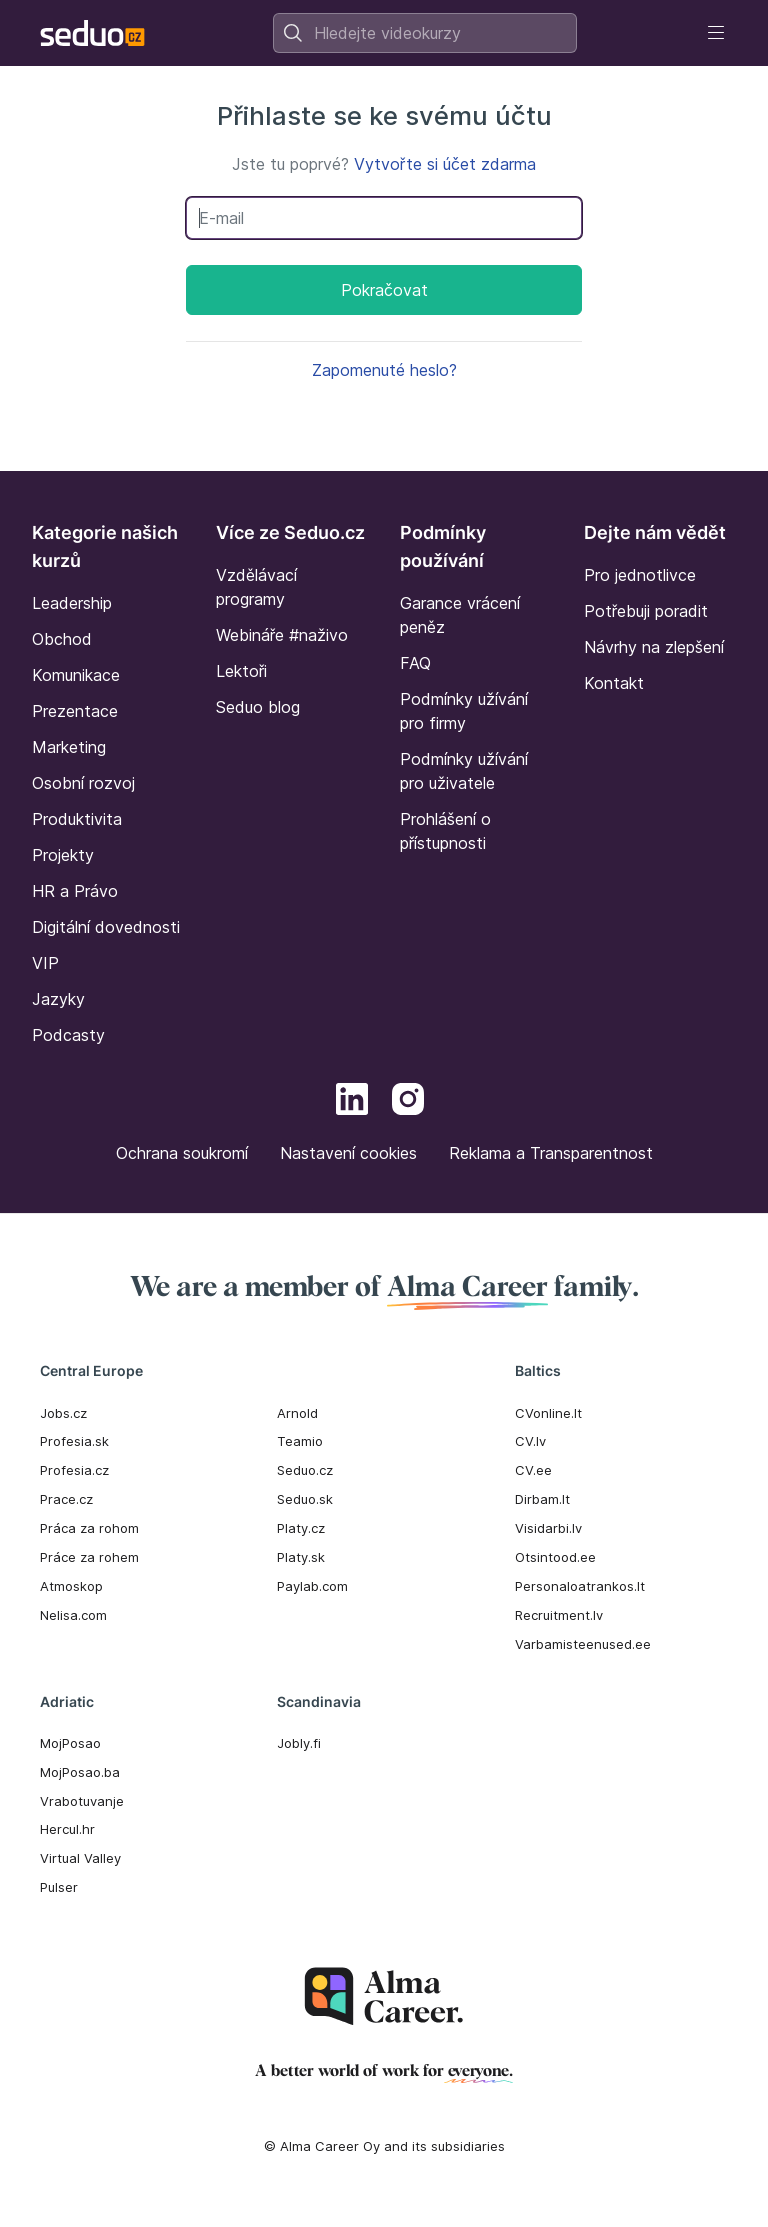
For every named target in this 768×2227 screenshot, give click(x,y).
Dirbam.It (542, 1499)
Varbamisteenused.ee (583, 1644)
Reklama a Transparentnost (551, 1153)
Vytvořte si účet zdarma (445, 164)
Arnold (297, 1413)
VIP (45, 963)
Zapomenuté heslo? (384, 370)
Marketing (69, 747)
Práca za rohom (89, 1528)
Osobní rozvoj (83, 783)
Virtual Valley (80, 1858)
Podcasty (68, 1035)
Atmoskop (71, 1586)
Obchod (62, 639)
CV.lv (530, 1441)
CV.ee (533, 1470)
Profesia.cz (74, 1470)
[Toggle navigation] (716, 33)
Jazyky (58, 999)
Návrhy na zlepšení (654, 647)
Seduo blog (258, 707)
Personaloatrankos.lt (580, 1586)
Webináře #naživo (282, 635)
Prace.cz (66, 1499)
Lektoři (241, 671)
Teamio (300, 1441)
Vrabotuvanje (82, 1801)
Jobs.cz (63, 1413)
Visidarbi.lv (548, 1528)
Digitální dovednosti (106, 927)
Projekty (63, 855)
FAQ (415, 663)
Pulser (59, 1887)
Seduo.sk (305, 1499)
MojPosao (70, 1743)
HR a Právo (75, 891)
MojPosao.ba (80, 1772)
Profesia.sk (74, 1441)
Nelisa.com (73, 1615)
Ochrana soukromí (182, 1153)
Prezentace (75, 711)
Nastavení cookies (348, 1153)
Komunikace (76, 675)
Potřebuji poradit (646, 611)
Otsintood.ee (555, 1557)
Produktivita (77, 819)
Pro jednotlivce (640, 575)
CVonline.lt (548, 1413)
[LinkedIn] (352, 1102)
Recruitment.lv (559, 1615)
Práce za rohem (89, 1557)
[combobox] (425, 33)
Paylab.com (312, 1586)
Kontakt (614, 683)
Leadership (72, 603)
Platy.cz (301, 1528)
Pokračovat (384, 290)
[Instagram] (408, 1102)
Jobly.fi (299, 1743)
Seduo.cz (305, 1470)
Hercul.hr (67, 1829)
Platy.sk (301, 1557)
